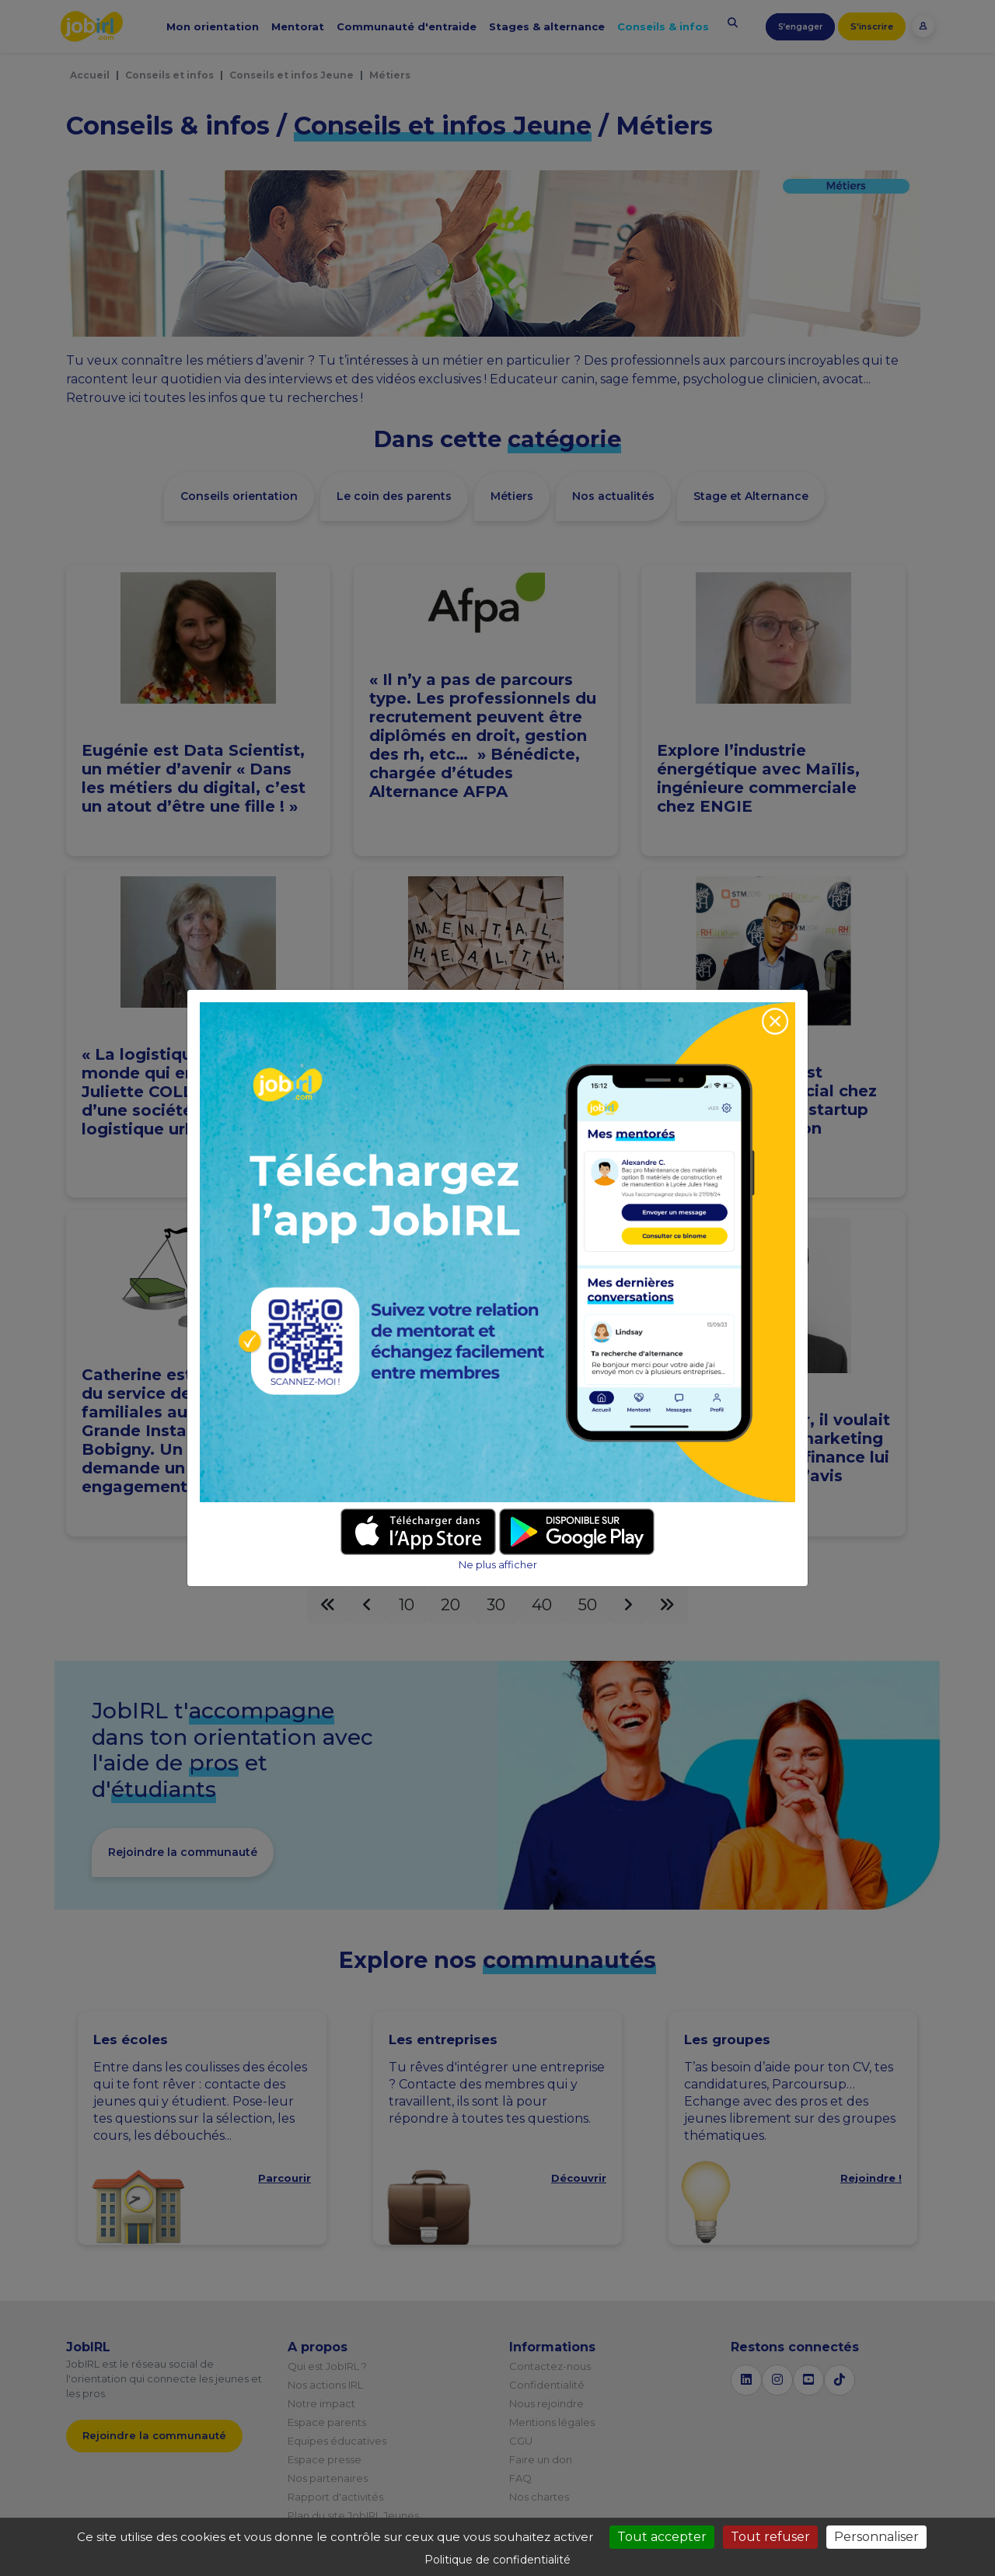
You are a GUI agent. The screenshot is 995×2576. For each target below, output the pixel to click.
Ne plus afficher (498, 1565)
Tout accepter (662, 2536)
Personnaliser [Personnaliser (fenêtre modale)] (876, 2536)
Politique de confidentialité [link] (497, 2560)
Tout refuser (770, 2536)
